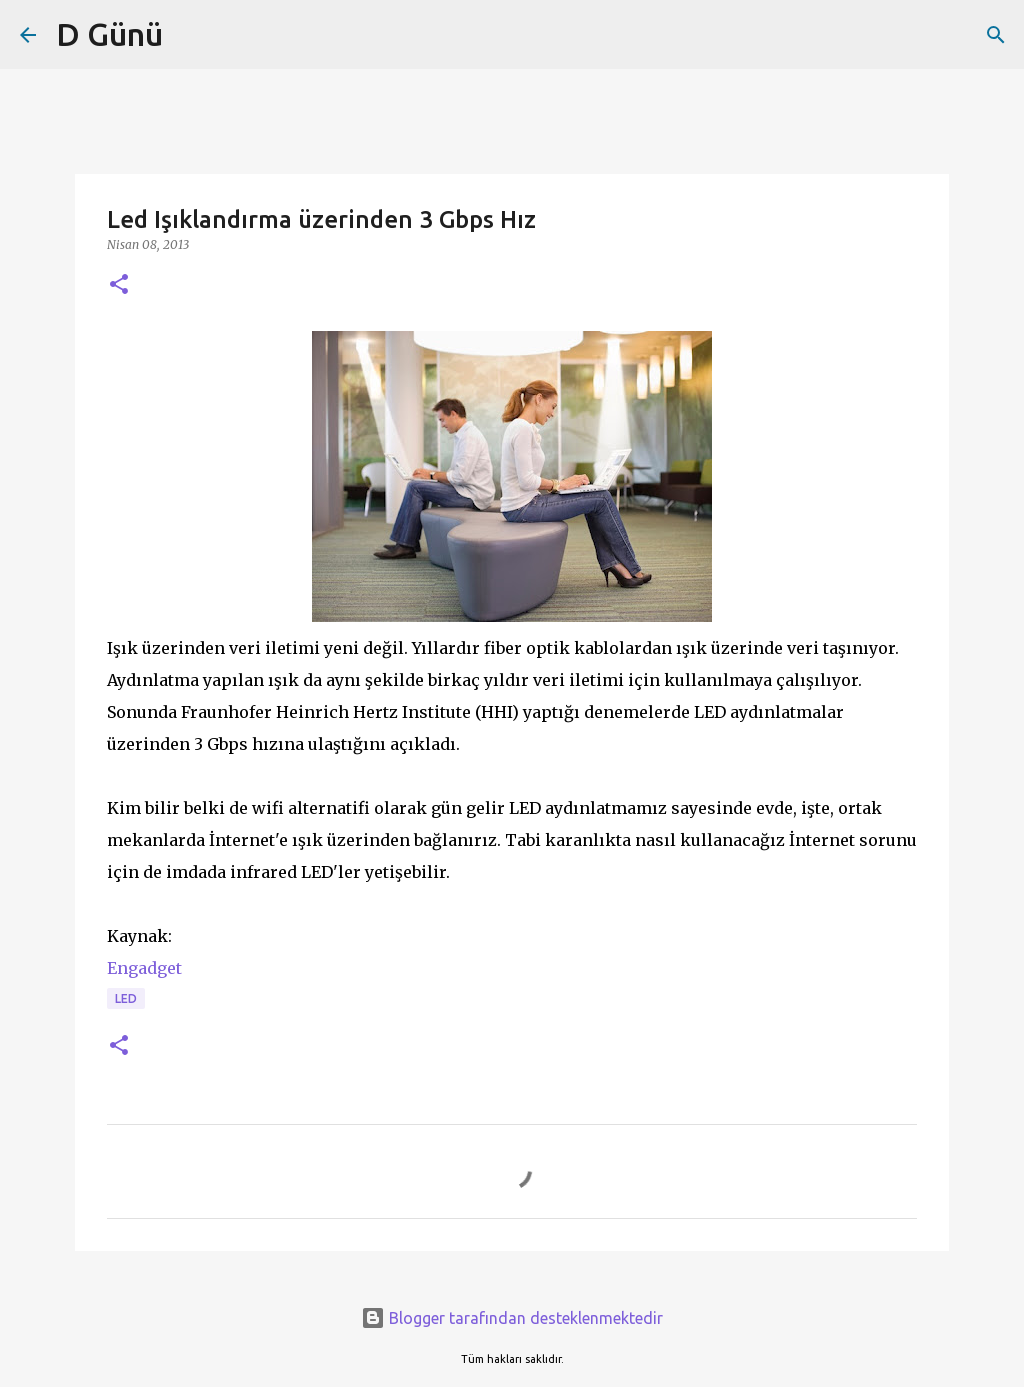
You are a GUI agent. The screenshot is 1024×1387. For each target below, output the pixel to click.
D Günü (109, 34)
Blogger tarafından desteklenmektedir (512, 1318)
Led (126, 998)
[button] (119, 285)
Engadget (144, 968)
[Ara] (996, 35)
